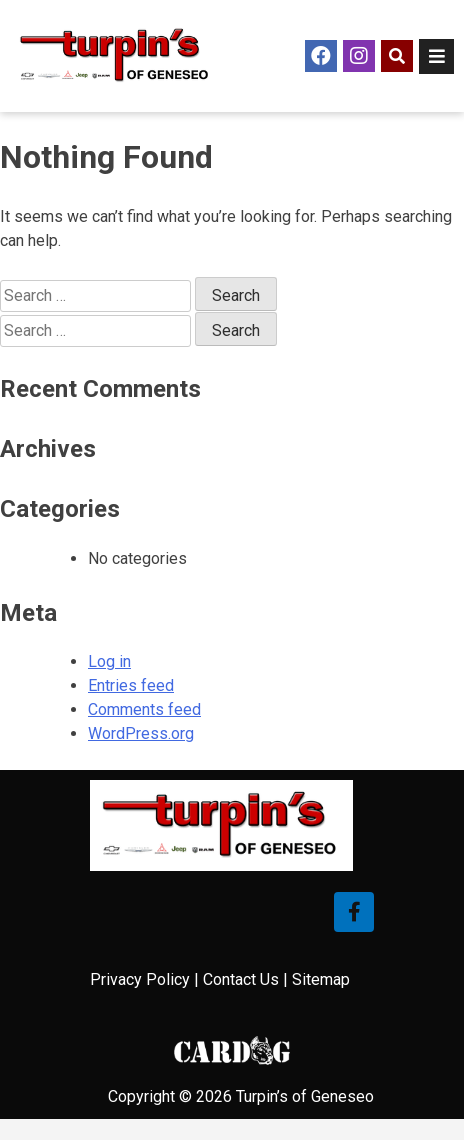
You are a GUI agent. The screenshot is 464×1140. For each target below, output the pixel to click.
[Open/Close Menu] (436, 56)
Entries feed (131, 685)
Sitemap (321, 979)
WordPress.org (141, 733)
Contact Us (241, 979)
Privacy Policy (140, 979)
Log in (109, 661)
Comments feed (144, 709)
